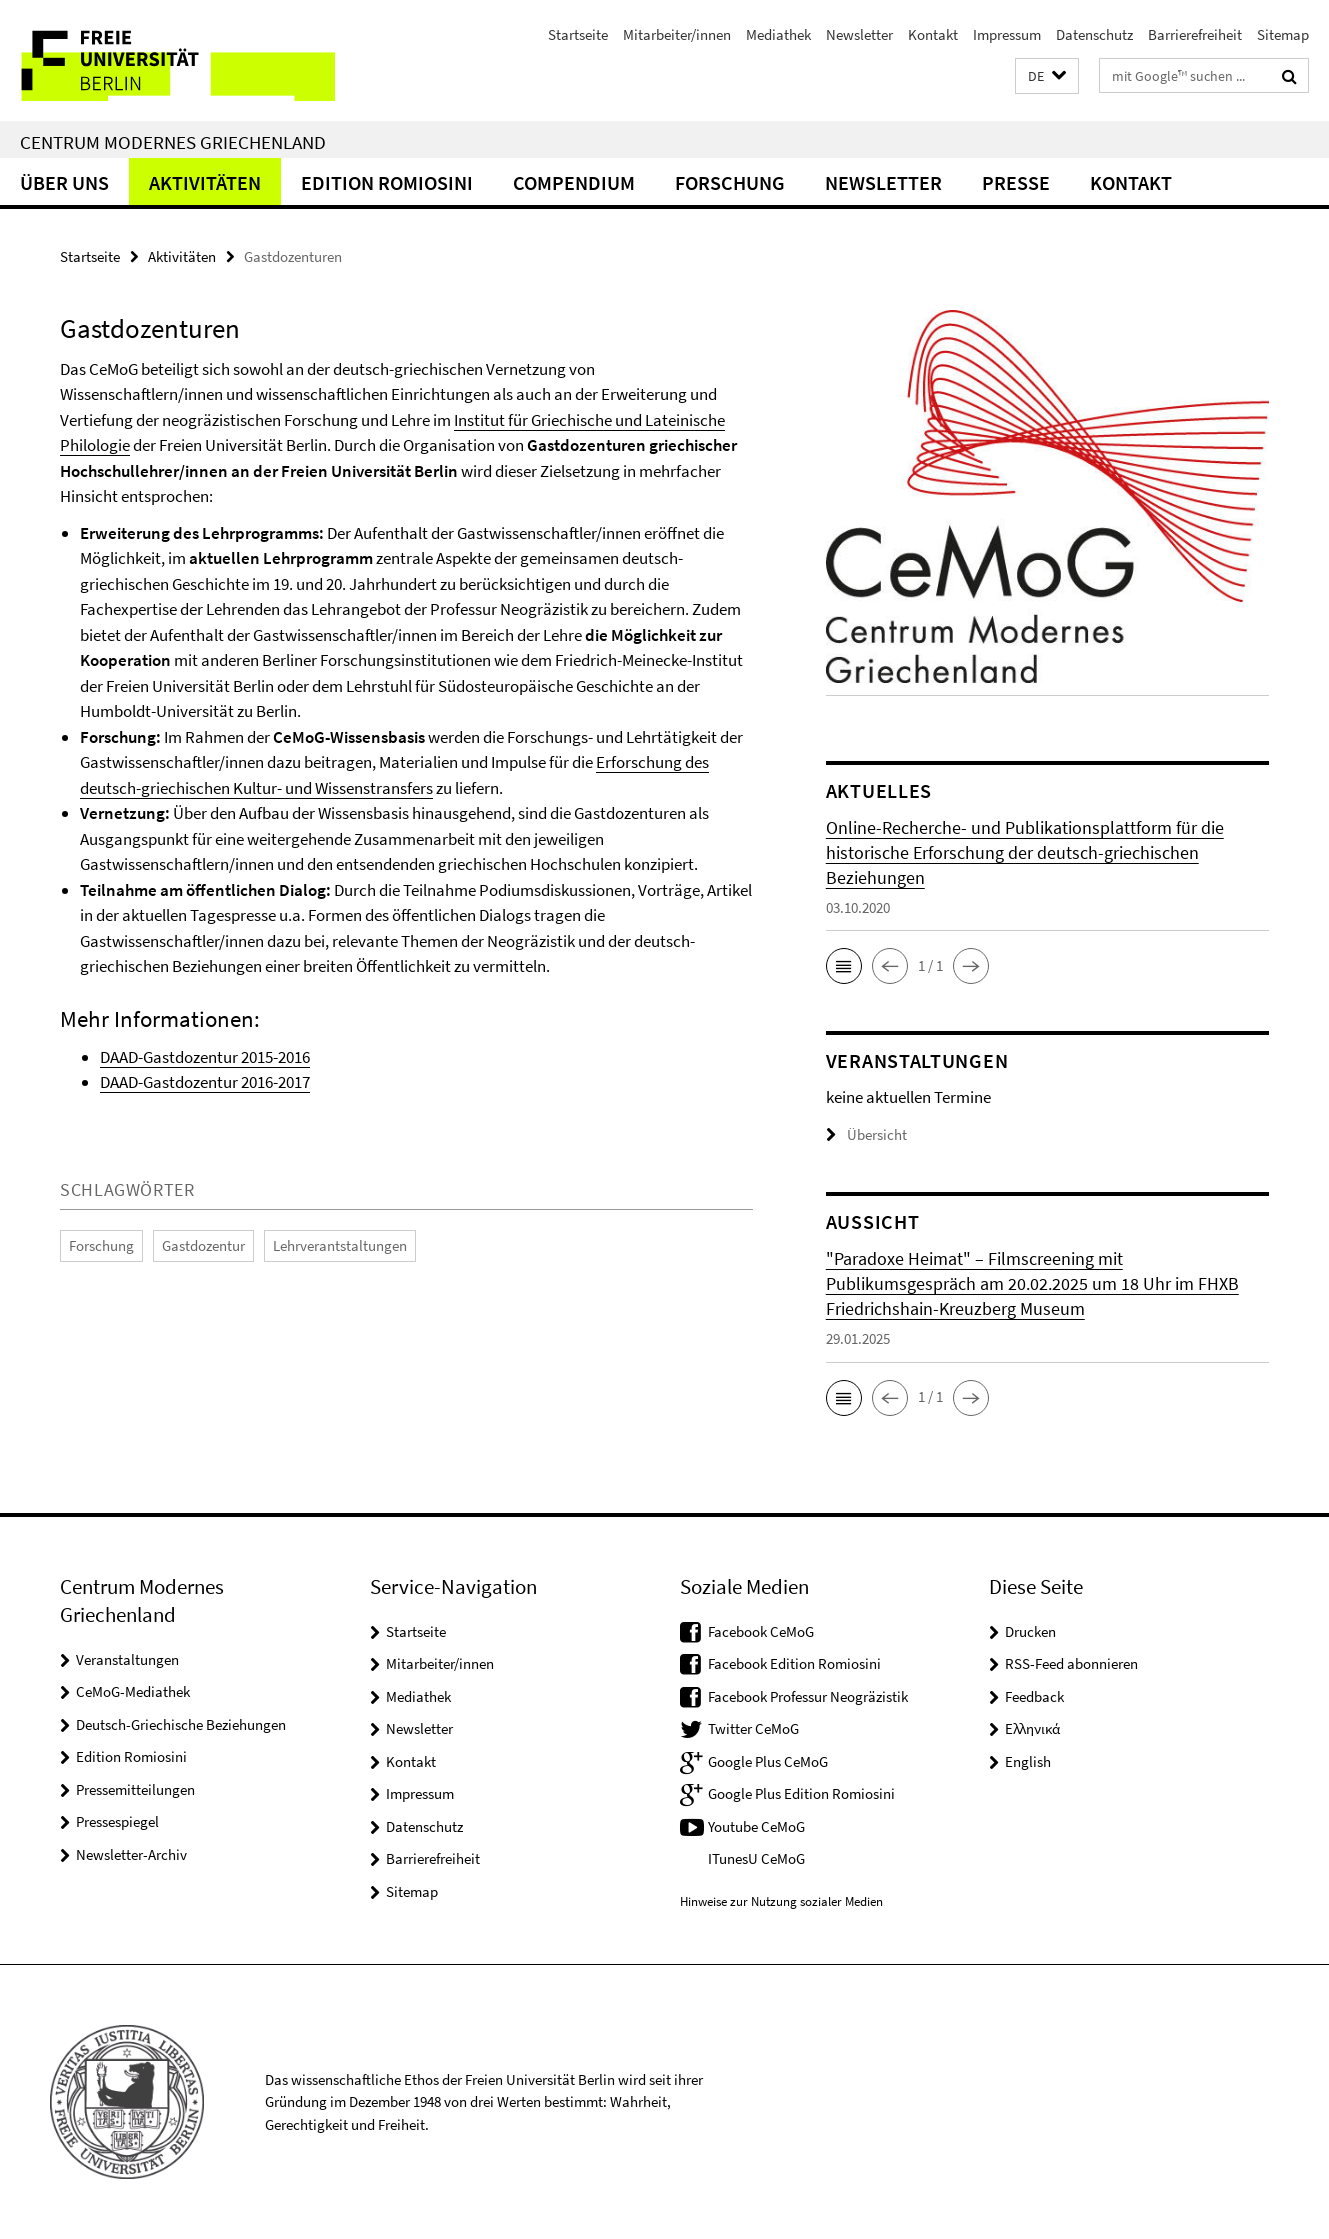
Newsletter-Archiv (131, 1854)
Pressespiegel (117, 1821)
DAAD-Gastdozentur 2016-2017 (205, 1082)
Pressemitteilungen (135, 1789)
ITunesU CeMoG (756, 1858)
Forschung (730, 182)
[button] (1047, 76)
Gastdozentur (203, 1245)
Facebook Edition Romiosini (794, 1663)
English (1028, 1761)
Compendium (574, 182)
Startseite (578, 34)
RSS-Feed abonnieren (1071, 1663)
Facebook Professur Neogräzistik (808, 1696)
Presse (1016, 182)
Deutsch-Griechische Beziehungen (181, 1724)
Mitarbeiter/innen (677, 34)
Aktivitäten (205, 182)
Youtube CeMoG (756, 1826)
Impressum (1007, 34)
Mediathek (778, 34)
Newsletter (859, 34)
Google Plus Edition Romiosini (801, 1793)
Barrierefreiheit (1195, 34)
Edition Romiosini (387, 182)
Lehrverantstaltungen (340, 1245)
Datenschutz (1094, 34)
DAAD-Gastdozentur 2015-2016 (205, 1057)
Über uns (64, 182)
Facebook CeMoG (761, 1631)
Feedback (1034, 1696)
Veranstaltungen (127, 1659)
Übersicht (866, 1134)
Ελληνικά (1032, 1728)
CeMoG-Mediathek (133, 1691)
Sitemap (1283, 34)
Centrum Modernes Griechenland (173, 142)
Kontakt (933, 34)
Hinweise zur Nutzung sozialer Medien (781, 1901)
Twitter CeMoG (753, 1728)
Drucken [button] (1030, 1631)
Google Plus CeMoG (768, 1761)
